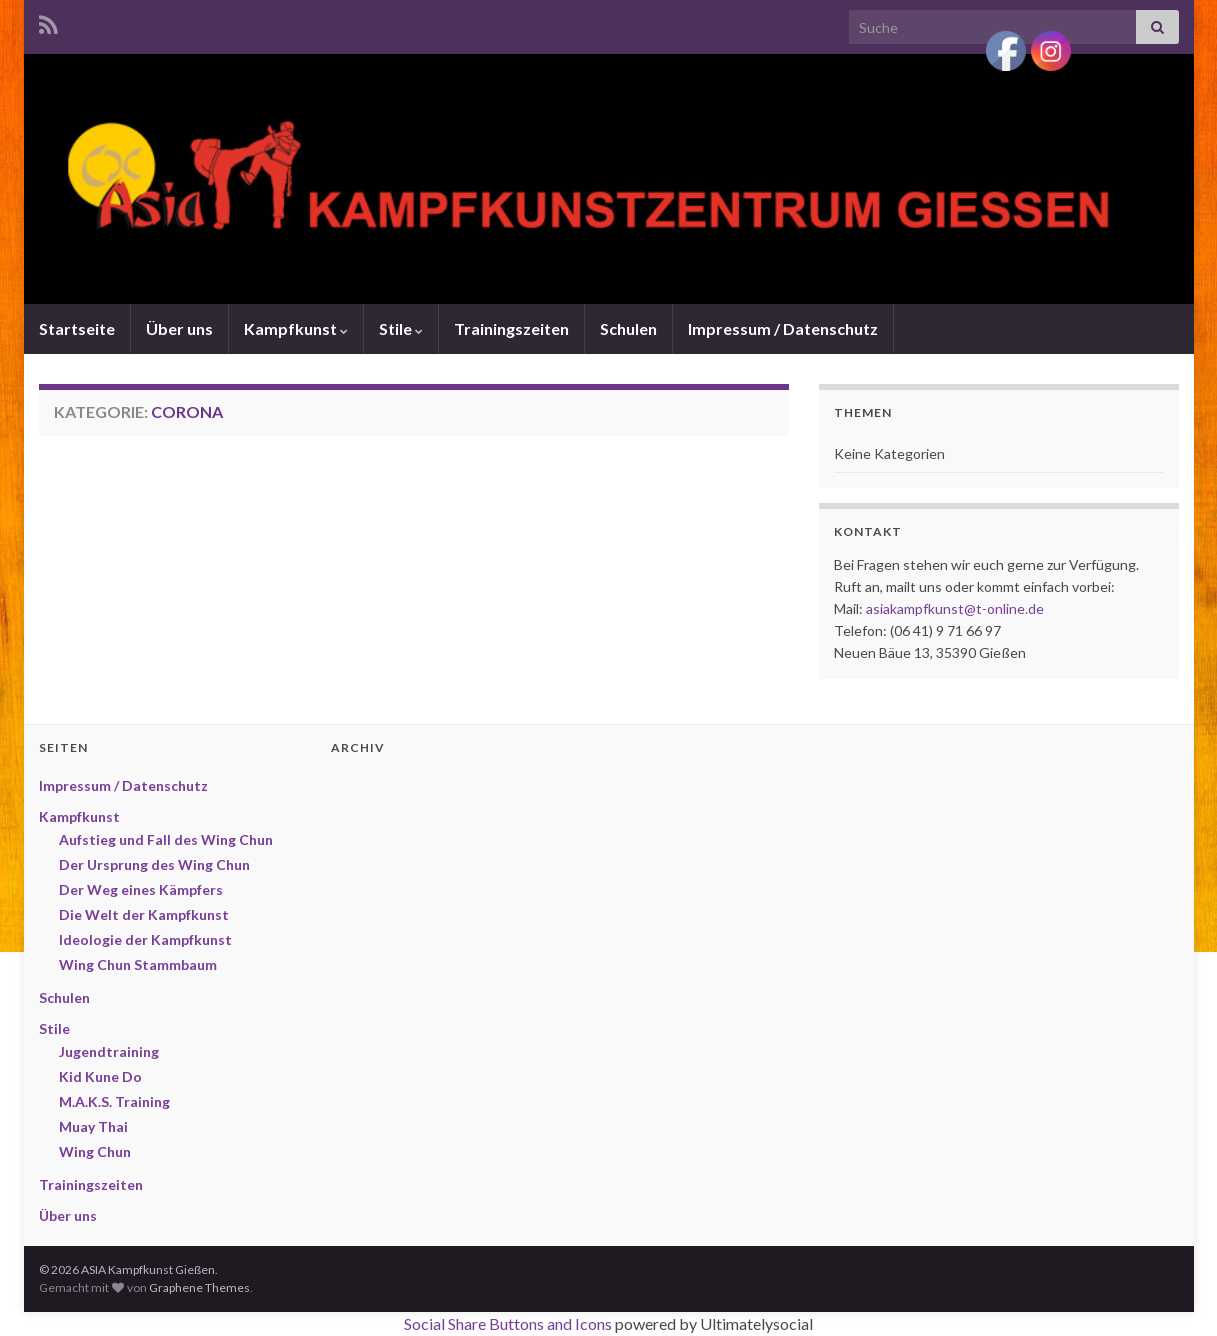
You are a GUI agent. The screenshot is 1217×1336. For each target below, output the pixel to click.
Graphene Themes (199, 1287)
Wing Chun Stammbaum (138, 964)
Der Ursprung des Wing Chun (154, 864)
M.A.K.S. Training (114, 1101)
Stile (401, 328)
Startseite (77, 328)
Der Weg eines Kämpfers (141, 889)
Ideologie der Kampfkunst (145, 939)
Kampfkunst (296, 328)
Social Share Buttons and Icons (508, 1323)
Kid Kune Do (100, 1076)
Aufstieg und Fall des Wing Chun (166, 839)
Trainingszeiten (511, 328)
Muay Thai (93, 1126)
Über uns (179, 328)
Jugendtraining (109, 1051)
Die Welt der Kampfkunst (144, 914)
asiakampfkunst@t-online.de (955, 608)
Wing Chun (95, 1151)
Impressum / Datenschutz (783, 328)
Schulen (628, 328)
